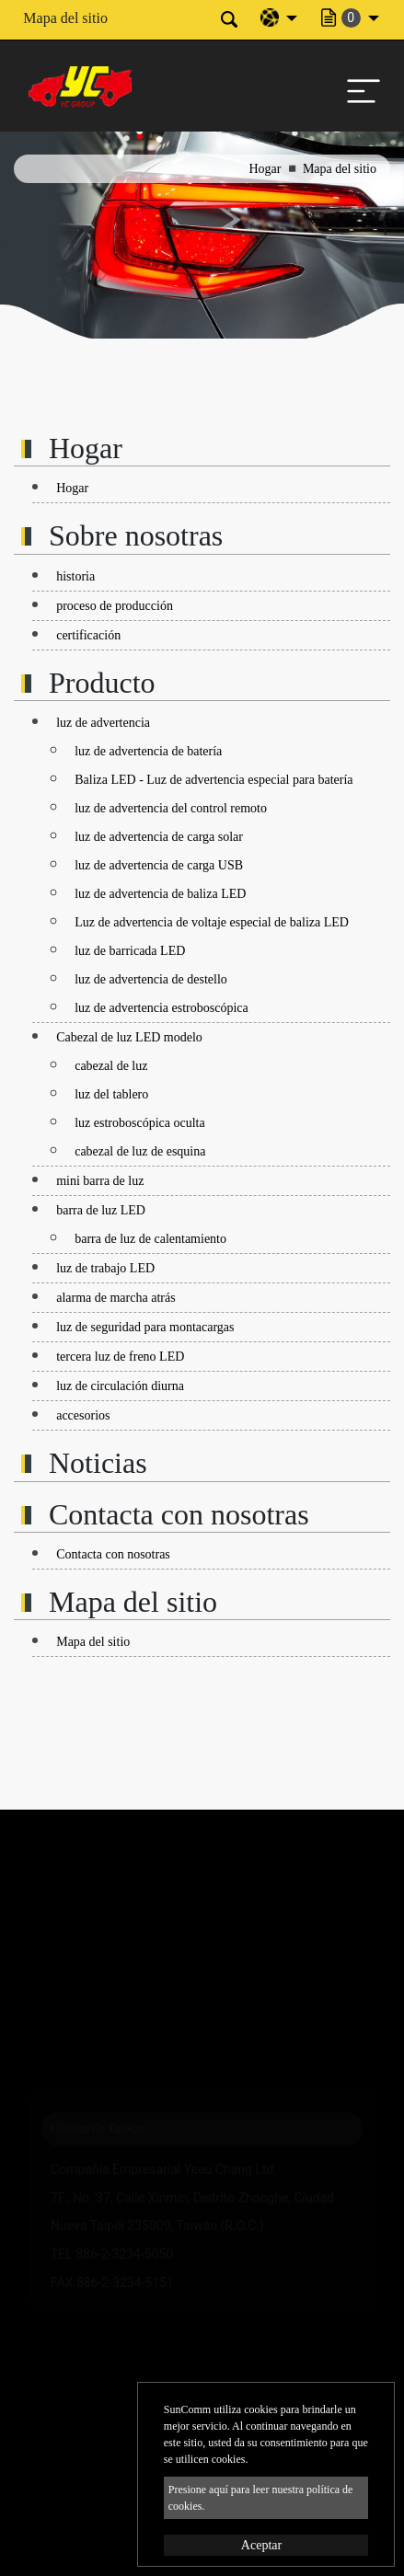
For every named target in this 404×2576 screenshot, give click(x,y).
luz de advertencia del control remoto (171, 808)
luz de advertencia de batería (148, 751)
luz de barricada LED (130, 951)
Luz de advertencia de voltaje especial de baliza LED (212, 922)
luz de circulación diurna (120, 1386)
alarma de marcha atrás (115, 1298)
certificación (88, 635)
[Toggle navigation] (359, 86)
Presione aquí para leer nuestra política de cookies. (260, 2498)
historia (75, 576)
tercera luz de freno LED (120, 1356)
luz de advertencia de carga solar (159, 837)
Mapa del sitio (93, 1642)
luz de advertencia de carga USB (159, 865)
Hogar (264, 169)
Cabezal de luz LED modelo (129, 1037)
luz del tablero (111, 1094)
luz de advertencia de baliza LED (160, 894)
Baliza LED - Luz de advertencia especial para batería (213, 780)
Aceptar (261, 2545)
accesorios (83, 1415)
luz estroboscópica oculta (140, 1123)
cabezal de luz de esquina (140, 1151)
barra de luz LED (100, 1210)
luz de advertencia (103, 723)
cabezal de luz (111, 1066)
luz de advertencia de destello (151, 979)
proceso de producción (114, 606)
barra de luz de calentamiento (150, 1239)
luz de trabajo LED (105, 1268)
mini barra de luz (100, 1181)
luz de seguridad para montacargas (145, 1327)
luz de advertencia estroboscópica (161, 1008)
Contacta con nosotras (113, 1554)
